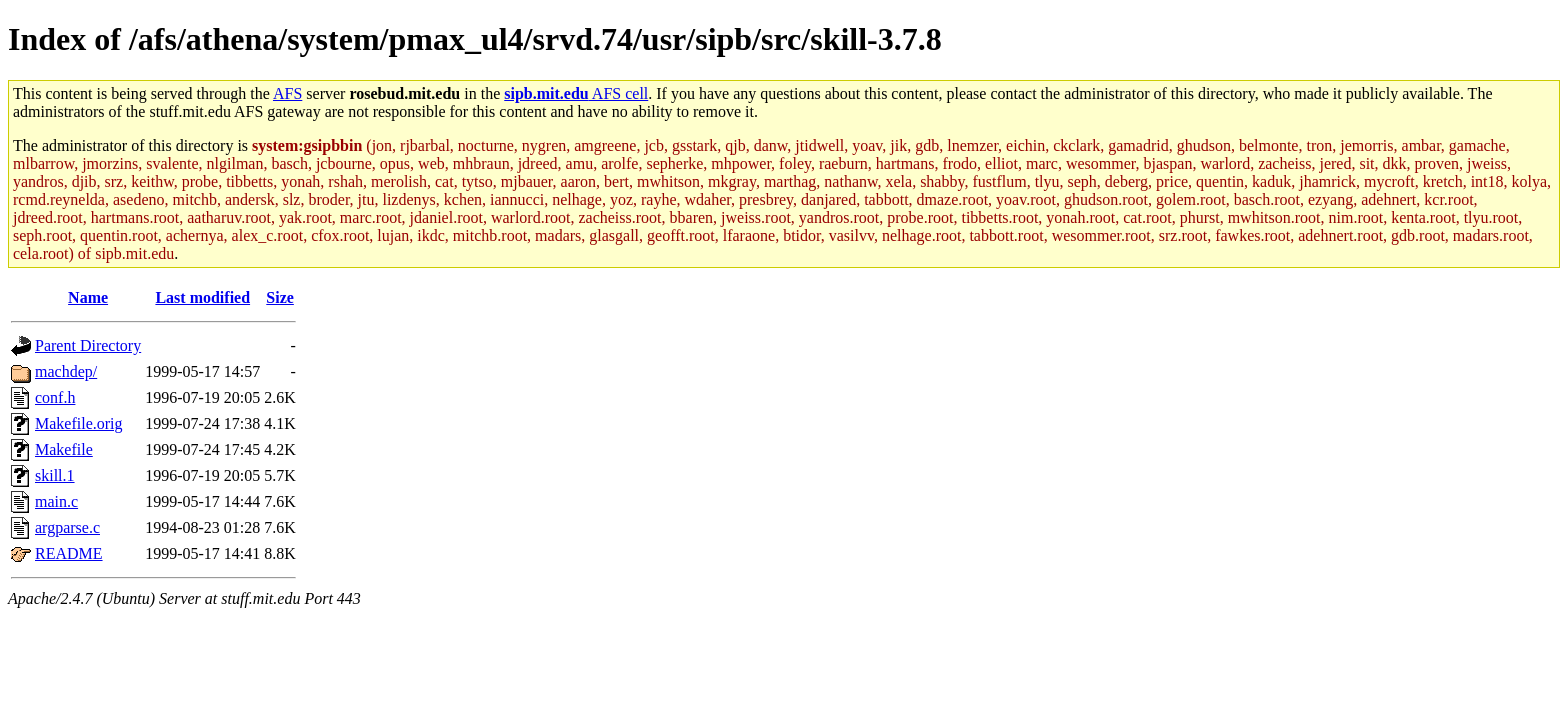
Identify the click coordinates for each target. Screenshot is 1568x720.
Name (88, 297)
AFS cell (576, 93)
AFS (287, 93)
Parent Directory (88, 345)
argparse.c (67, 527)
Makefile (64, 449)
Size (280, 297)
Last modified (202, 297)
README (69, 553)
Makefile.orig (79, 423)
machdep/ (66, 371)
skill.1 (55, 475)
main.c (56, 501)
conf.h (55, 397)
